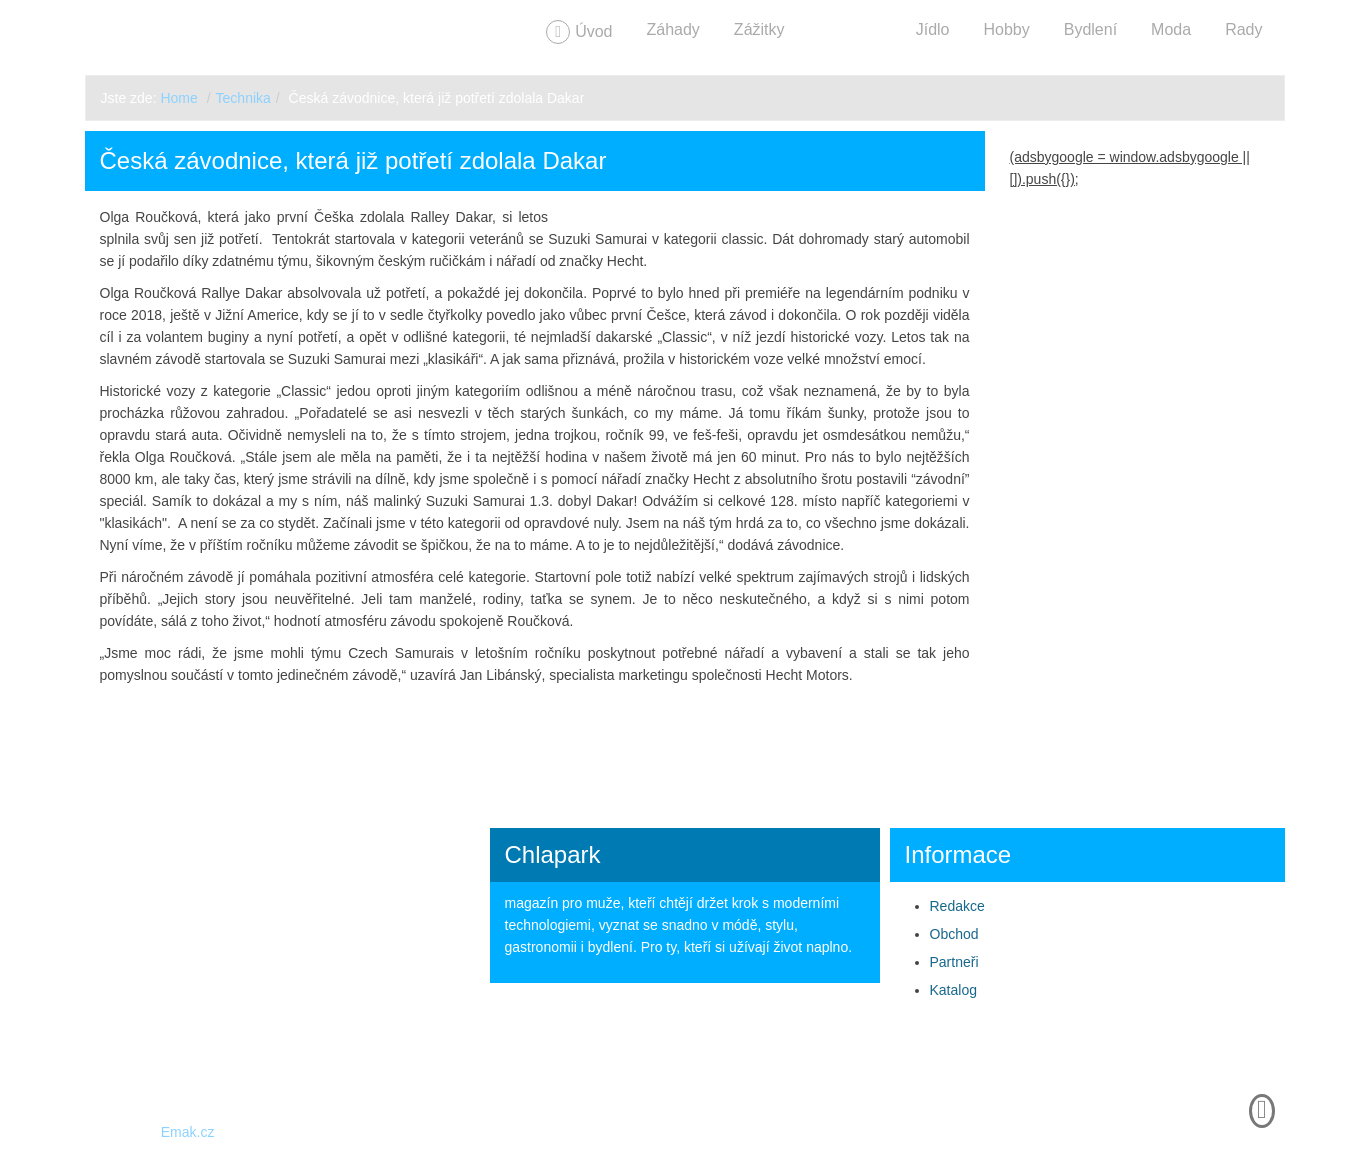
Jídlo (933, 29)
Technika (850, 29)
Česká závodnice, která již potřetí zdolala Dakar (353, 160)
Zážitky (759, 29)
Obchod (954, 934)
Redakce (957, 906)
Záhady (672, 29)
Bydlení (1090, 29)
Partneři (954, 962)
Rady (1243, 29)
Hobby (1006, 29)
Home (178, 98)
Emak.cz (188, 1132)
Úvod (593, 31)
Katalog (953, 990)
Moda (1171, 29)
